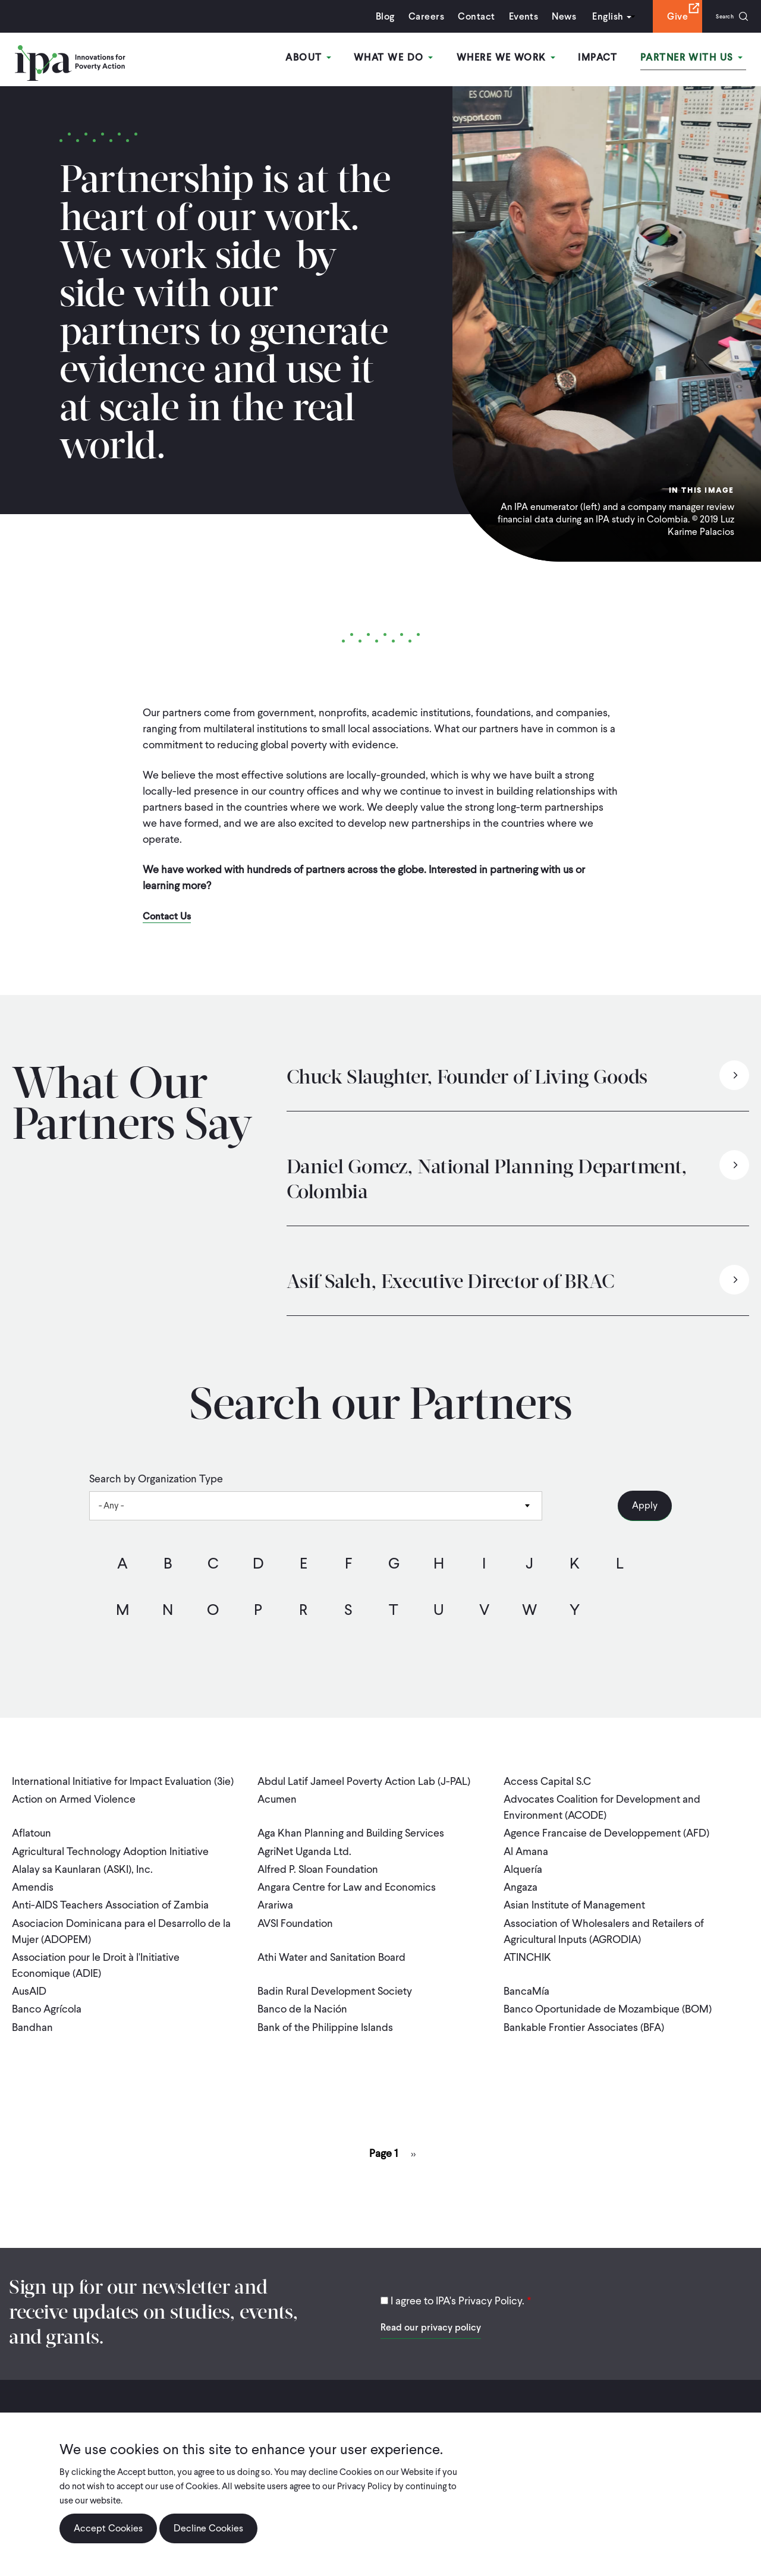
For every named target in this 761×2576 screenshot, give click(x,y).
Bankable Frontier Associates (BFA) (584, 2005)
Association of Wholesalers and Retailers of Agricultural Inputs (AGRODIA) (604, 1917)
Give (663, 16)
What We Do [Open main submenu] (408, 58)
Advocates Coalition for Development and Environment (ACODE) (602, 1805)
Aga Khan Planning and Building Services (350, 1829)
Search (718, 16)
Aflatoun (31, 1829)
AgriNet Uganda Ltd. (304, 1845)
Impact (605, 58)
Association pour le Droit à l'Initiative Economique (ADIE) (96, 1949)
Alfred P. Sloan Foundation (317, 1861)
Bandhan (32, 2005)
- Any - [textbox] (111, 1505)
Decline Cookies (208, 2528)
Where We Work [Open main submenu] (516, 58)
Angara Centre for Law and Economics (346, 1877)
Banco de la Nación (302, 1989)
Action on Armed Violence (74, 1797)
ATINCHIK (527, 1941)
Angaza (520, 1877)
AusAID (29, 1973)
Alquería (523, 1861)
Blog (371, 16)
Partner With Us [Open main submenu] (695, 58)
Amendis (33, 1877)
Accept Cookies (108, 2528)
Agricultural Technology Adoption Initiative (110, 1845)
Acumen (277, 1797)
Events (509, 16)
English (593, 16)
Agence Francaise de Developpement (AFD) (606, 1829)
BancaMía (526, 1973)
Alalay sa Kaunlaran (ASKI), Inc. (82, 1861)
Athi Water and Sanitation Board (331, 1941)
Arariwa (275, 1893)
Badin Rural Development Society (334, 1973)
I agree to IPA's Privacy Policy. (457, 2277)
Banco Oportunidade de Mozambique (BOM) (608, 1989)
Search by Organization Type (156, 1479)
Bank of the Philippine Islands (325, 2005)
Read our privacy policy (430, 2304)
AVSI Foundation (295, 1909)
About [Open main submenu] (328, 58)
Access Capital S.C (547, 1781)
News (550, 16)
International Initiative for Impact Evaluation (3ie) (123, 1781)
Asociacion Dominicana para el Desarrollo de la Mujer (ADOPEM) (121, 1917)
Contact (462, 16)
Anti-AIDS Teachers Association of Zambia (110, 1893)
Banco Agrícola (46, 1989)
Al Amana (526, 1845)
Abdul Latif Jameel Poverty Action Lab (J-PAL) (363, 1781)
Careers (412, 16)
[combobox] (315, 1505)
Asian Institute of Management (574, 1893)
